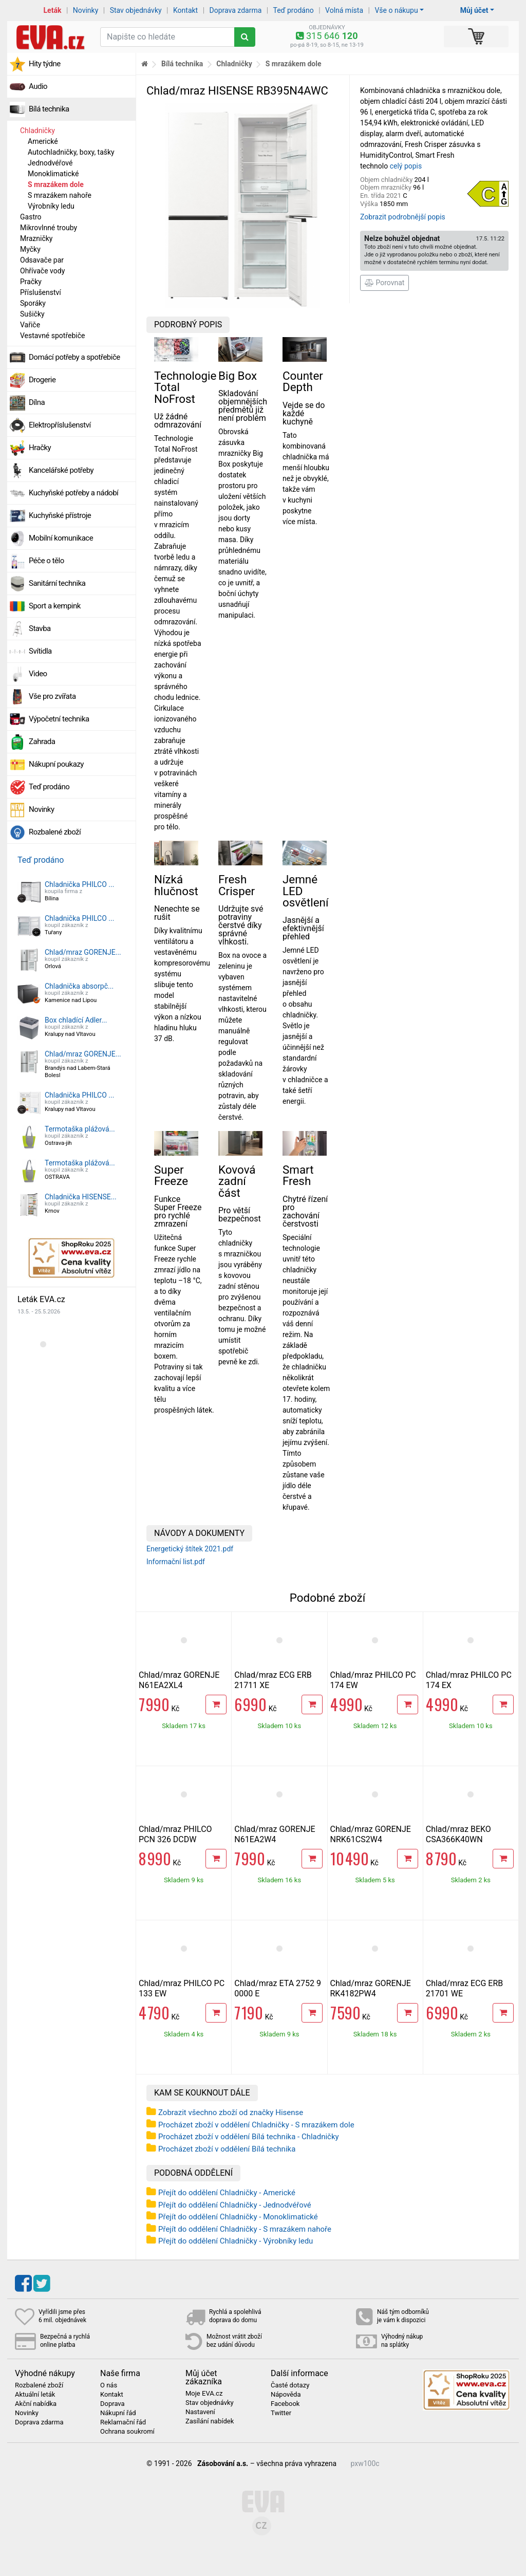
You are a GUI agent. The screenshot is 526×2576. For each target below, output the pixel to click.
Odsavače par (42, 260)
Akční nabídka (36, 2403)
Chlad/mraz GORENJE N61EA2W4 (274, 1834)
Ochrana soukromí (127, 2431)
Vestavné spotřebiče (52, 335)
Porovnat (384, 283)
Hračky (40, 447)
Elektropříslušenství (60, 425)
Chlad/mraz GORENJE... (83, 952)
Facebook (285, 2403)
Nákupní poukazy (56, 764)
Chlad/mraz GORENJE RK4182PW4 (370, 1988)
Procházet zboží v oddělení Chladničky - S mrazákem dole (256, 2124)
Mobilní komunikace (61, 538)
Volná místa (344, 10)
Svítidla (40, 651)
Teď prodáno (293, 10)
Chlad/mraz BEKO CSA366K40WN (458, 1834)
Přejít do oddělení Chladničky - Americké (226, 2192)
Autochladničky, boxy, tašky (71, 152)
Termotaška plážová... (80, 1129)
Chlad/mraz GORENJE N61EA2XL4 (179, 1680)
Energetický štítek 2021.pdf (189, 1549)
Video (38, 673)
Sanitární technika (57, 583)
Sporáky (33, 303)
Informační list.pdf (175, 1562)
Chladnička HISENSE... (81, 1197)
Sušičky (32, 314)
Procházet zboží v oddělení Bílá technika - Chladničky (248, 2136)
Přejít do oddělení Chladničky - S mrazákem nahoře (244, 2229)
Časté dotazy (290, 2385)
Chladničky (37, 130)
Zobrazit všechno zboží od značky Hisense (230, 2112)
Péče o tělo (46, 560)
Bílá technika (49, 109)
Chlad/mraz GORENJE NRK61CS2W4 (370, 1834)
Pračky (31, 281)
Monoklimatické (53, 174)
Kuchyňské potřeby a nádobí (73, 492)
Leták (53, 10)
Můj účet (474, 10)
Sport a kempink (55, 605)
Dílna (37, 402)
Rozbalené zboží (55, 832)
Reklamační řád (123, 2422)
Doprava (112, 2403)
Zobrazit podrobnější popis (402, 217)
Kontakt (185, 10)
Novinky (86, 10)
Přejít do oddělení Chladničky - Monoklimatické (238, 2216)
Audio (38, 86)
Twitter (281, 2413)
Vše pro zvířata (52, 696)
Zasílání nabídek (209, 2421)
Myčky (30, 249)
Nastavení (200, 2412)
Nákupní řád (118, 2413)
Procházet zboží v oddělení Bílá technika (226, 2149)
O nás (108, 2385)
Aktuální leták (35, 2394)
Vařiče (30, 325)
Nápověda (285, 2394)
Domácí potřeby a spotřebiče (74, 357)
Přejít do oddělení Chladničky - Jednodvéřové (234, 2205)
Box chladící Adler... (76, 1020)
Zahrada (42, 741)
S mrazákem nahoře (59, 195)
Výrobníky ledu (51, 206)
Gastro (31, 217)
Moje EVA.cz (203, 2393)
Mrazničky (36, 238)
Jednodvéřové (50, 163)
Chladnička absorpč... (79, 986)
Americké (43, 141)
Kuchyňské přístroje (60, 515)
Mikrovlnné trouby (48, 228)
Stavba (40, 628)
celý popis (406, 166)
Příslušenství (40, 292)
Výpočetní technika (59, 719)
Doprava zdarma (236, 10)
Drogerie (42, 379)
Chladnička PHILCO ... (79, 884)
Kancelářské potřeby (61, 470)
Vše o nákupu (396, 10)
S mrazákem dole (56, 184)
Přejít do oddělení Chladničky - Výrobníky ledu (235, 2241)
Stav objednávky (136, 10)
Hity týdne (45, 63)
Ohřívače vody (42, 271)
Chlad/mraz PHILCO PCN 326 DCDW (175, 1834)
